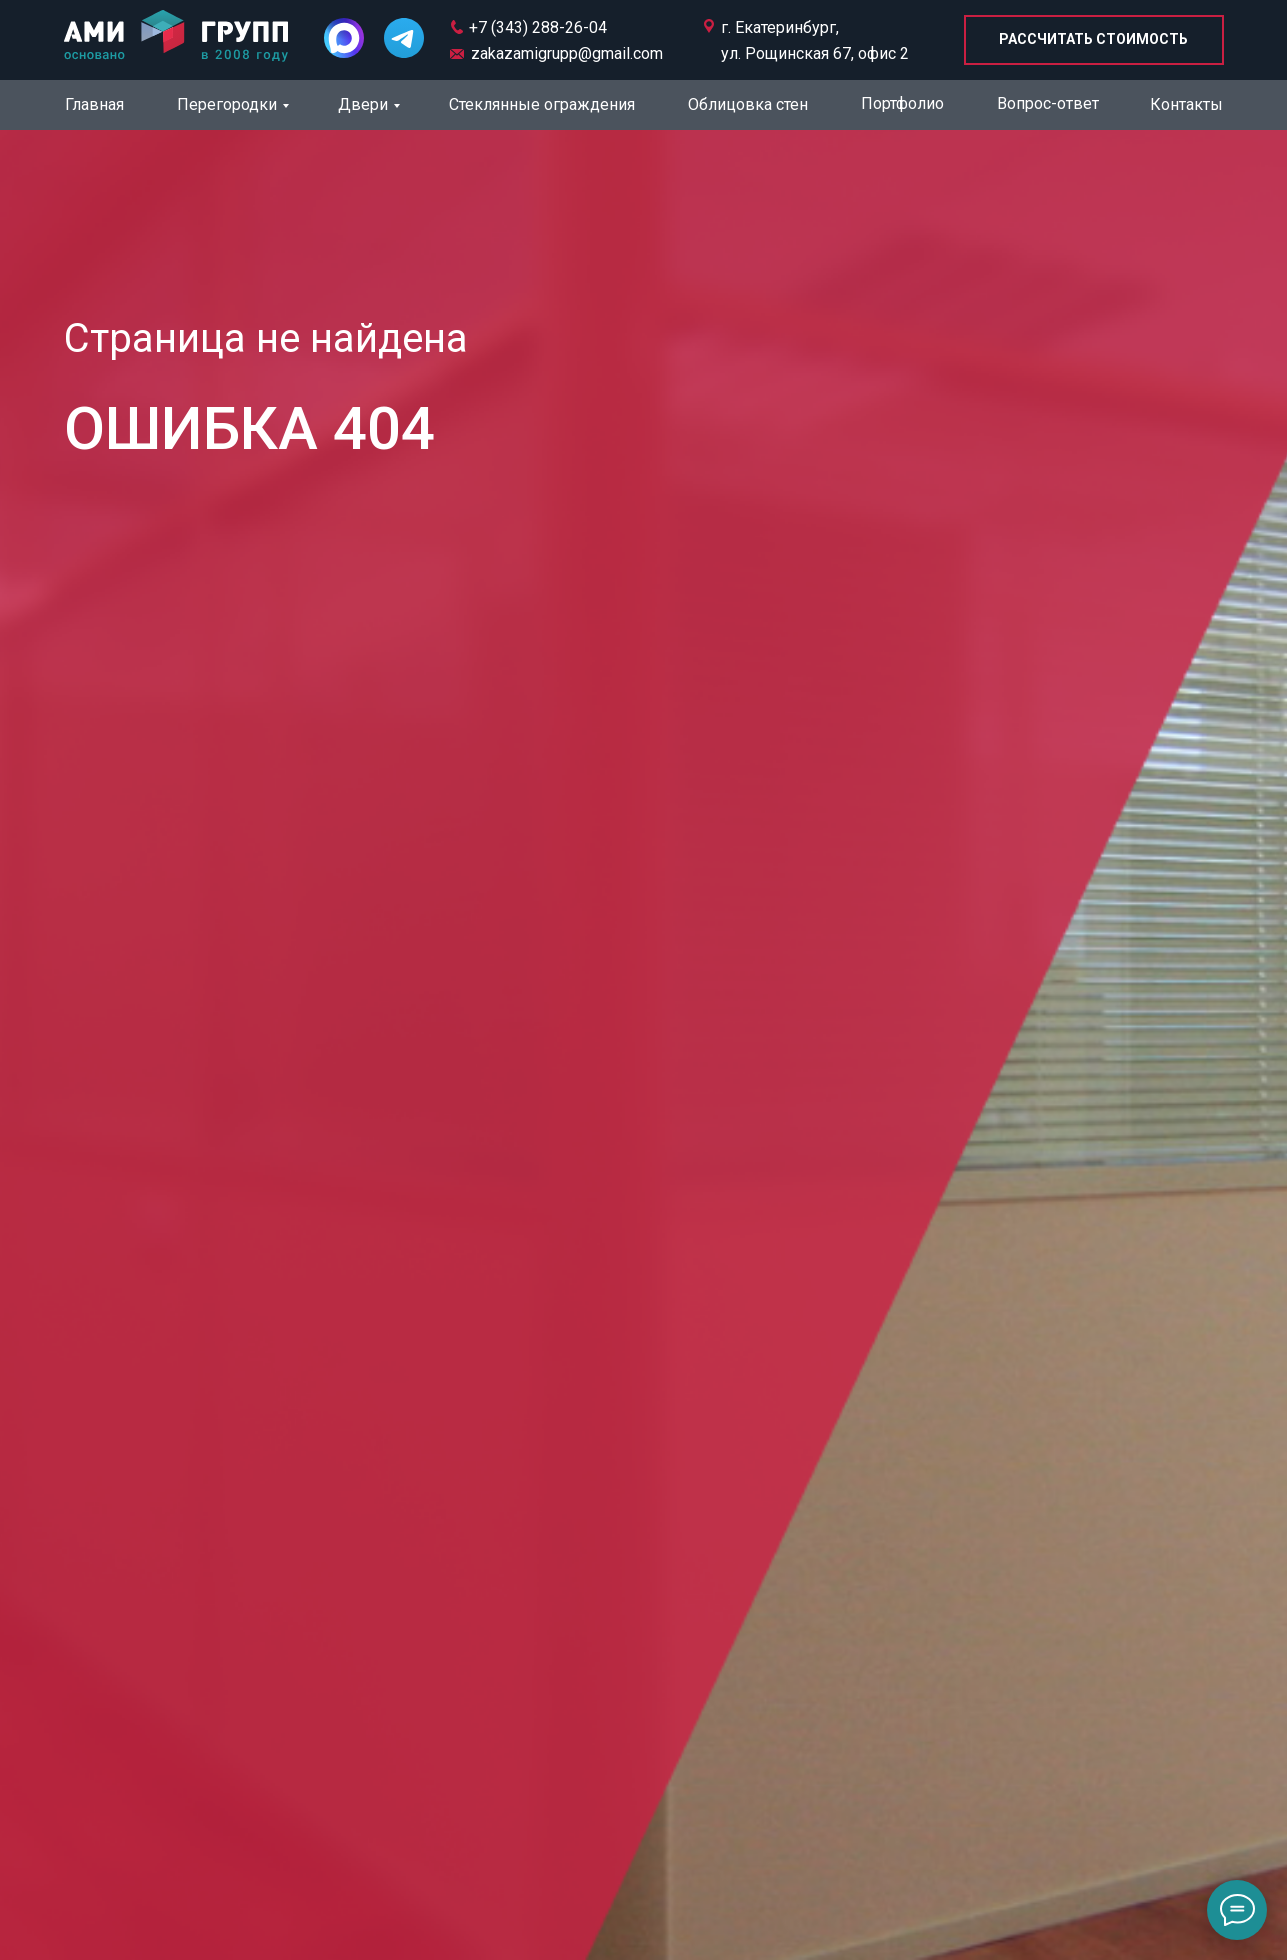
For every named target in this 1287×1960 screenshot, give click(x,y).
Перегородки (227, 104)
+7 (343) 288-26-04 (538, 27)
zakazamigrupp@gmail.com (567, 53)
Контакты (1186, 104)
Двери (363, 104)
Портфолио (902, 103)
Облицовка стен (748, 104)
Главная (94, 104)
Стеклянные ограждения (542, 104)
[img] (176, 37)
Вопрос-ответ (1048, 103)
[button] (1094, 40)
